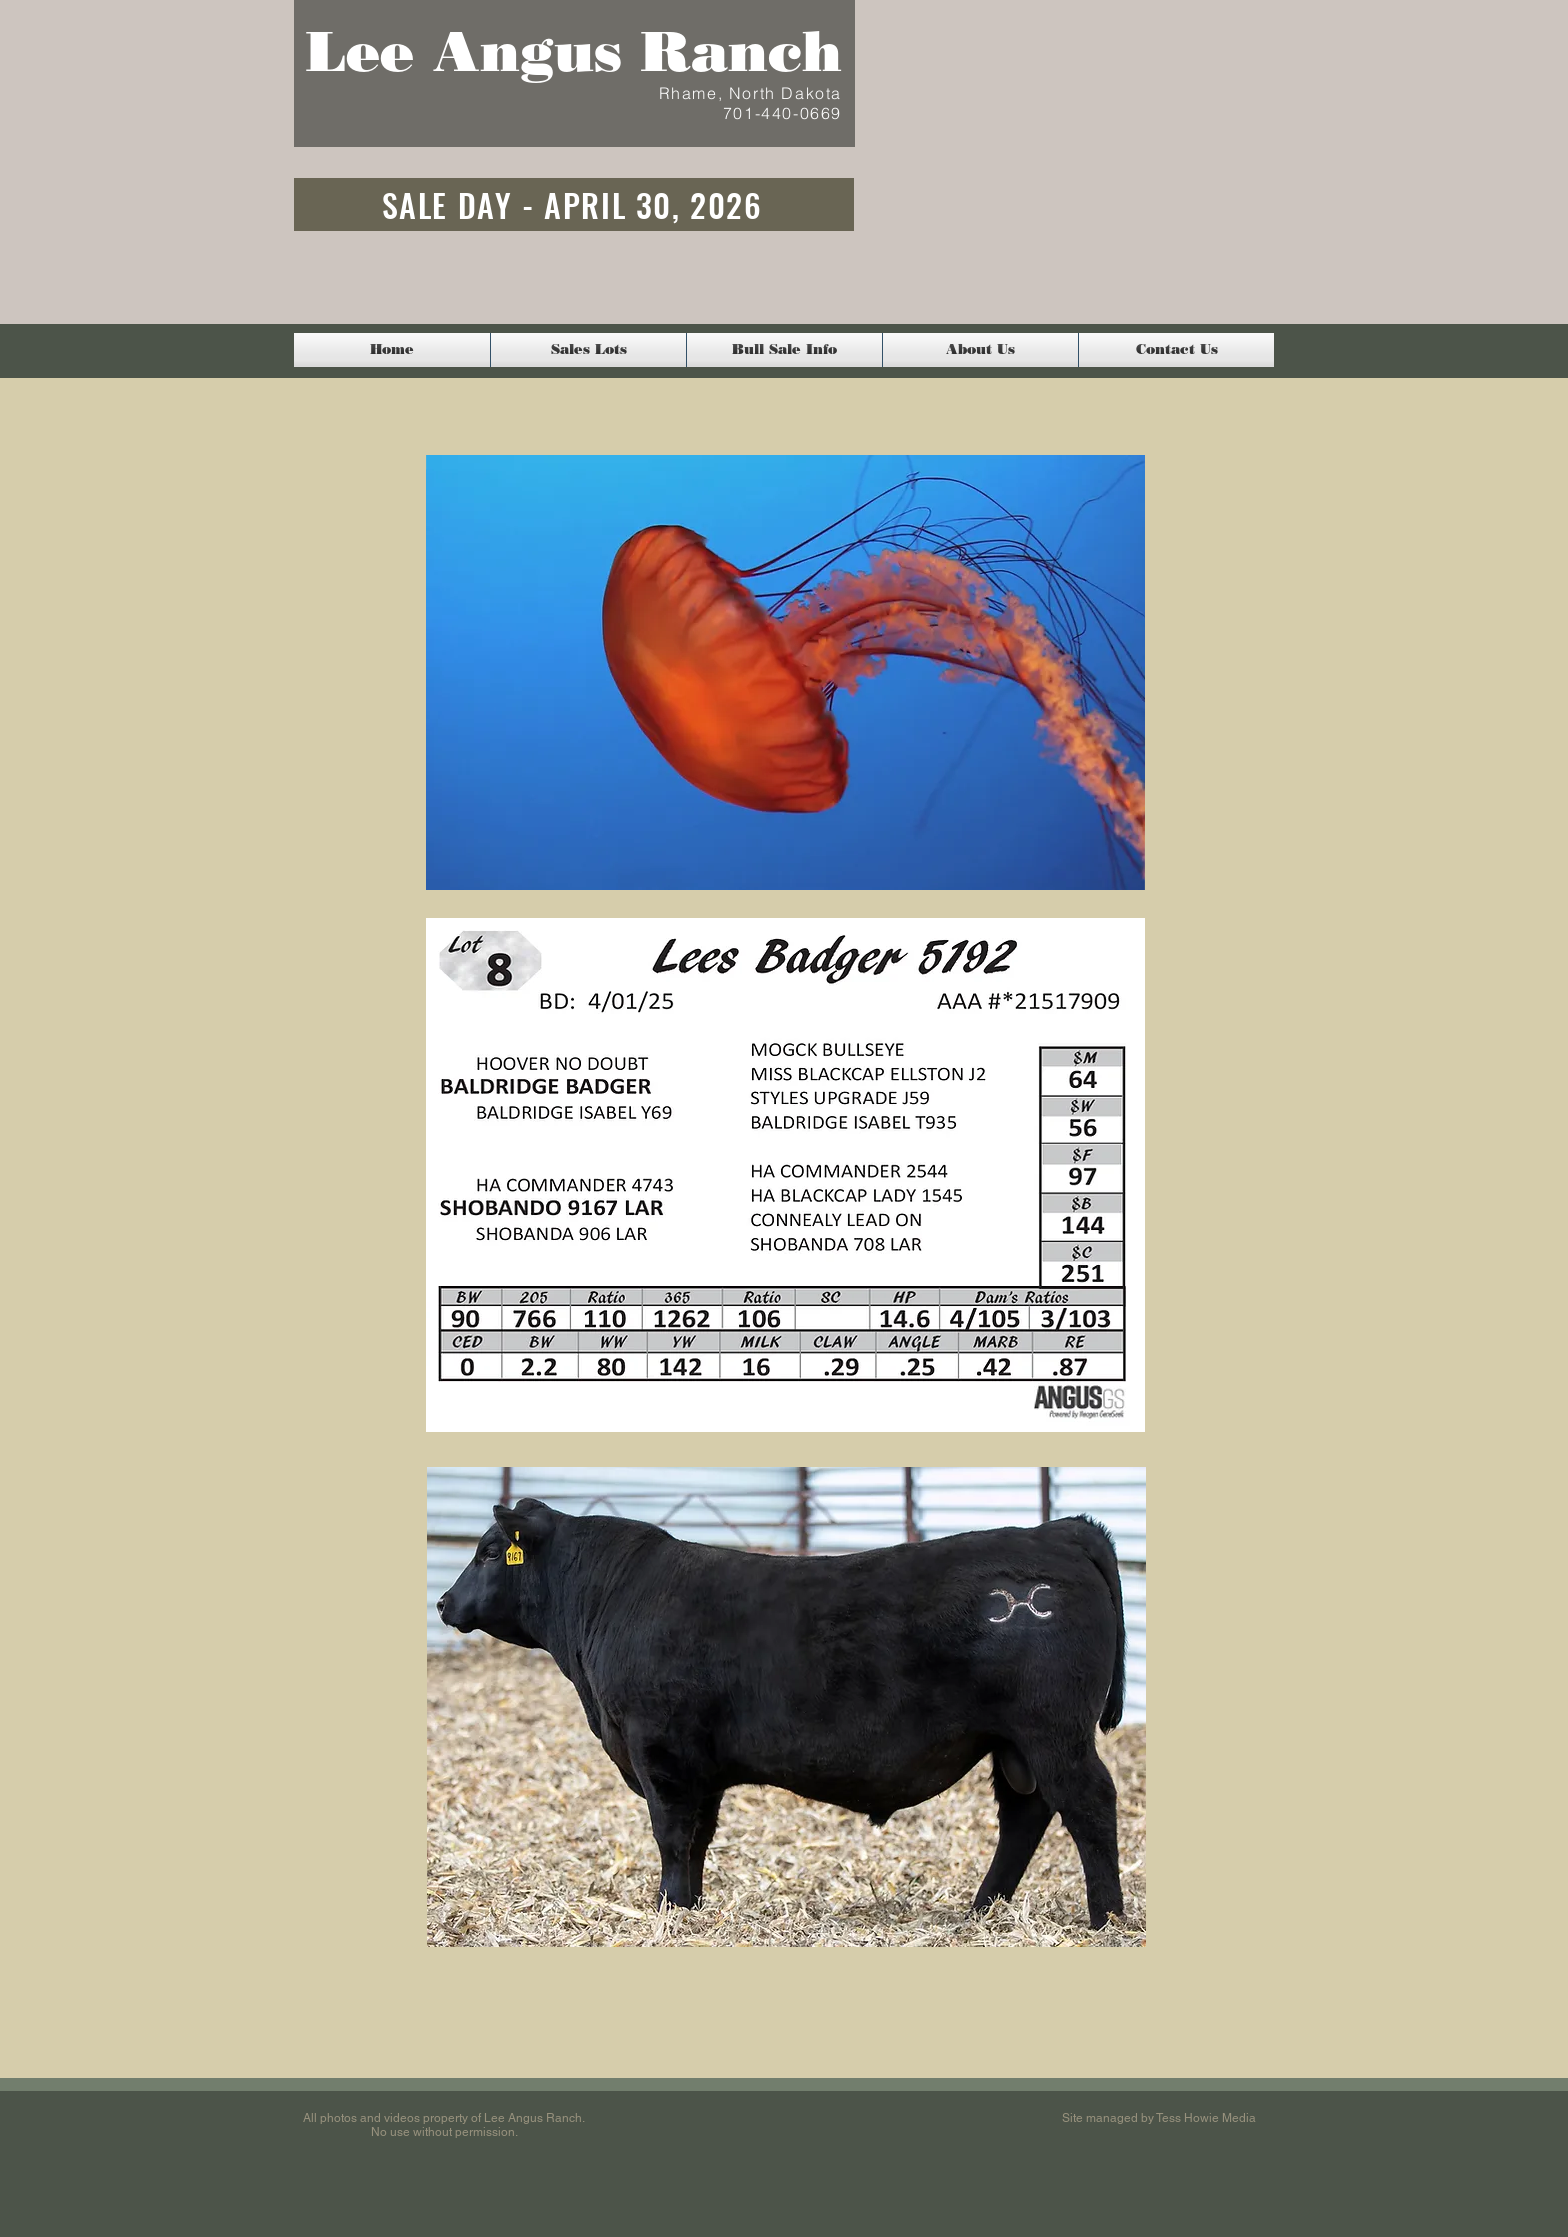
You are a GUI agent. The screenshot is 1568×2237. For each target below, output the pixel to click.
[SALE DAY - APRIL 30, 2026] (574, 204)
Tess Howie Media (1206, 2118)
